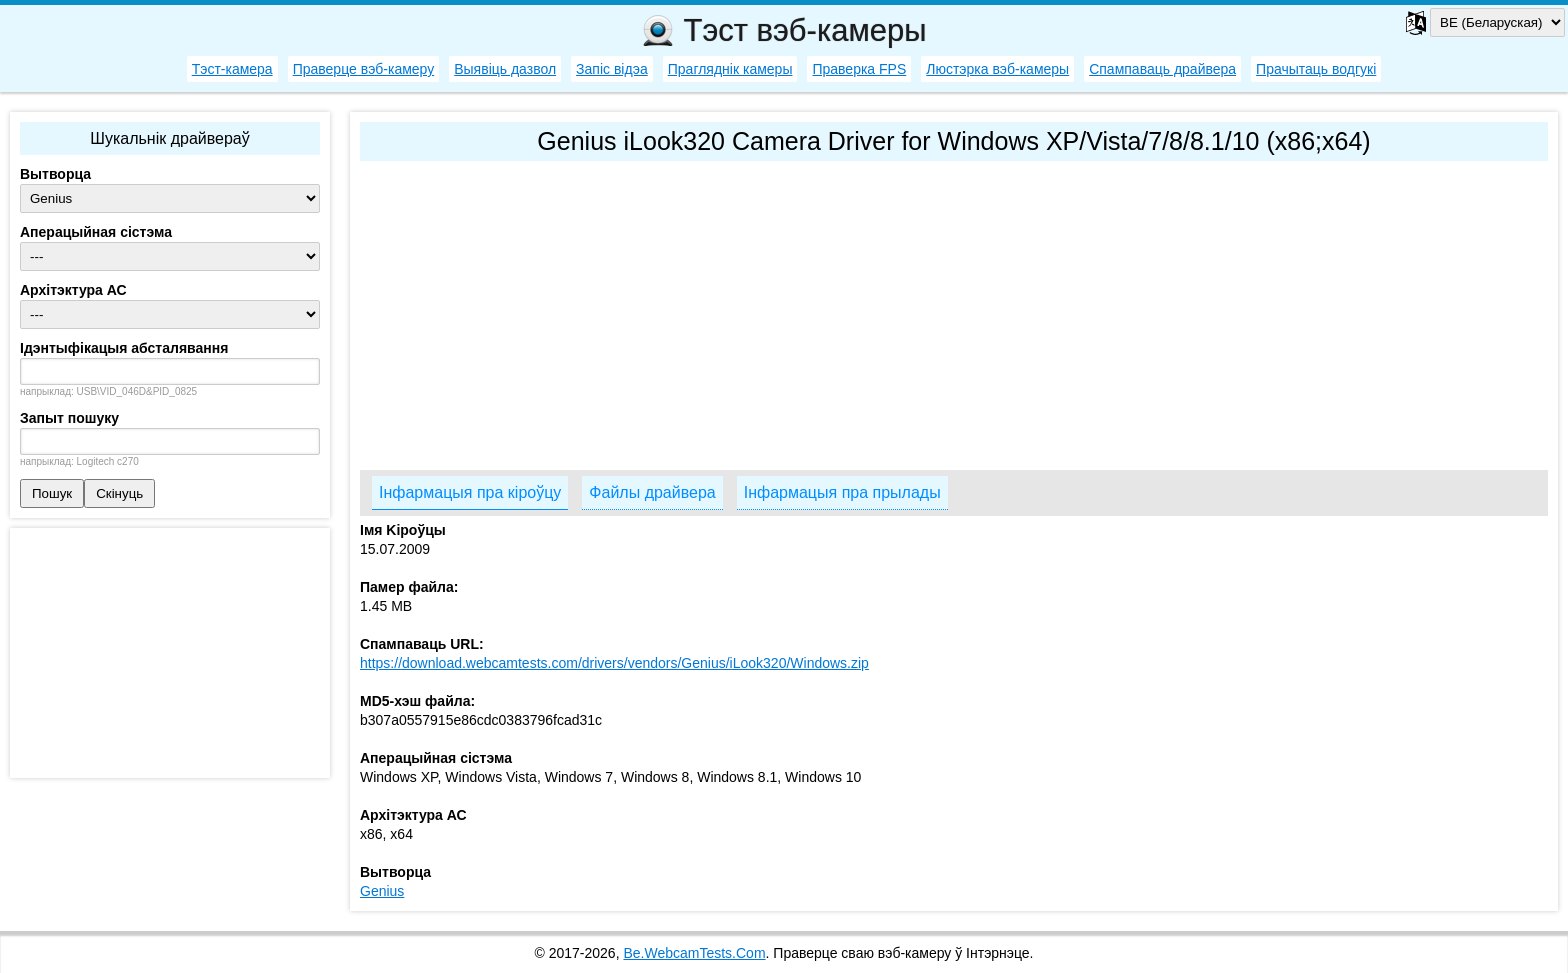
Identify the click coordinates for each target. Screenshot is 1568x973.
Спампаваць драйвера (1162, 69)
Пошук (52, 493)
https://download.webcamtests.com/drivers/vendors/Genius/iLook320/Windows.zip (614, 663)
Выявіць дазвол (505, 69)
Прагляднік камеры (730, 69)
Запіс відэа (612, 69)
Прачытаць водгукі (1316, 69)
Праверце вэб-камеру (364, 69)
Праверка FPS (859, 69)
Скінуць (119, 493)
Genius (382, 891)
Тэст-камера (232, 69)
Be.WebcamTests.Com (694, 953)
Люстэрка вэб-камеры (997, 69)
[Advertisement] (954, 311)
